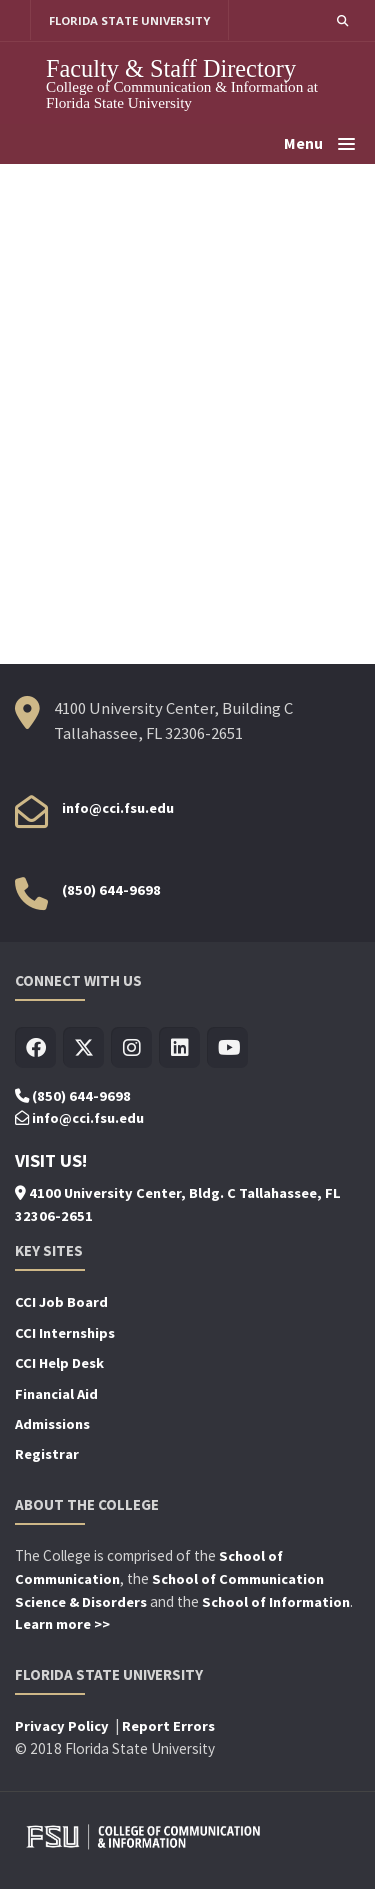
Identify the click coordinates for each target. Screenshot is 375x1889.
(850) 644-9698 (111, 890)
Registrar (47, 1454)
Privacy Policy (63, 1726)
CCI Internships (65, 1333)
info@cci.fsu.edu (118, 808)
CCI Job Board (61, 1302)
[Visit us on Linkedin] (179, 1048)
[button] (342, 20)
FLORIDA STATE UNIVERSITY (129, 20)
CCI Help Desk (59, 1363)
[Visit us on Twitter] (83, 1048)
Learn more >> (62, 1624)
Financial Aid (56, 1394)
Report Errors (168, 1726)
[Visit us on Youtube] (227, 1048)
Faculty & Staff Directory (171, 68)
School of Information (276, 1602)
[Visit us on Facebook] (35, 1048)
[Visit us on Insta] (131, 1048)
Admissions (52, 1424)
